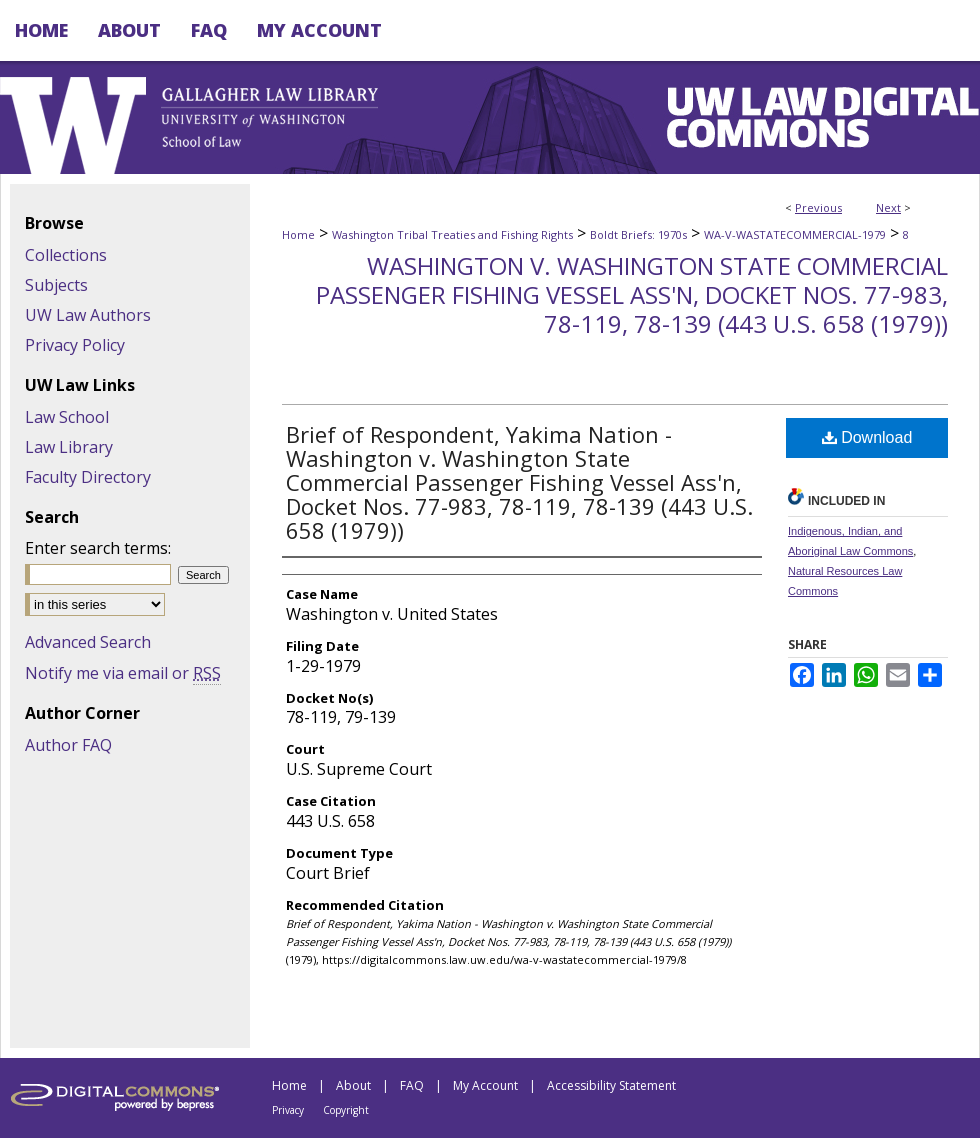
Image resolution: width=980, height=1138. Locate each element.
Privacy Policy (75, 345)
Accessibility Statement (611, 1085)
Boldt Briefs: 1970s (638, 234)
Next (888, 207)
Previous (818, 207)
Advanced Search (88, 642)
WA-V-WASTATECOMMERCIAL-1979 (795, 234)
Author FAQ (68, 745)
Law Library (69, 447)
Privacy (288, 1110)
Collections (66, 255)
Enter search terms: (98, 548)
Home (298, 234)
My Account (485, 1085)
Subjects (56, 285)
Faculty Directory (88, 477)
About (353, 1085)
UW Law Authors (88, 315)
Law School (67, 417)
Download (867, 437)
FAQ (412, 1085)
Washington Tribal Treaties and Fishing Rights (452, 234)
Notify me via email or (123, 673)
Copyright (346, 1110)
